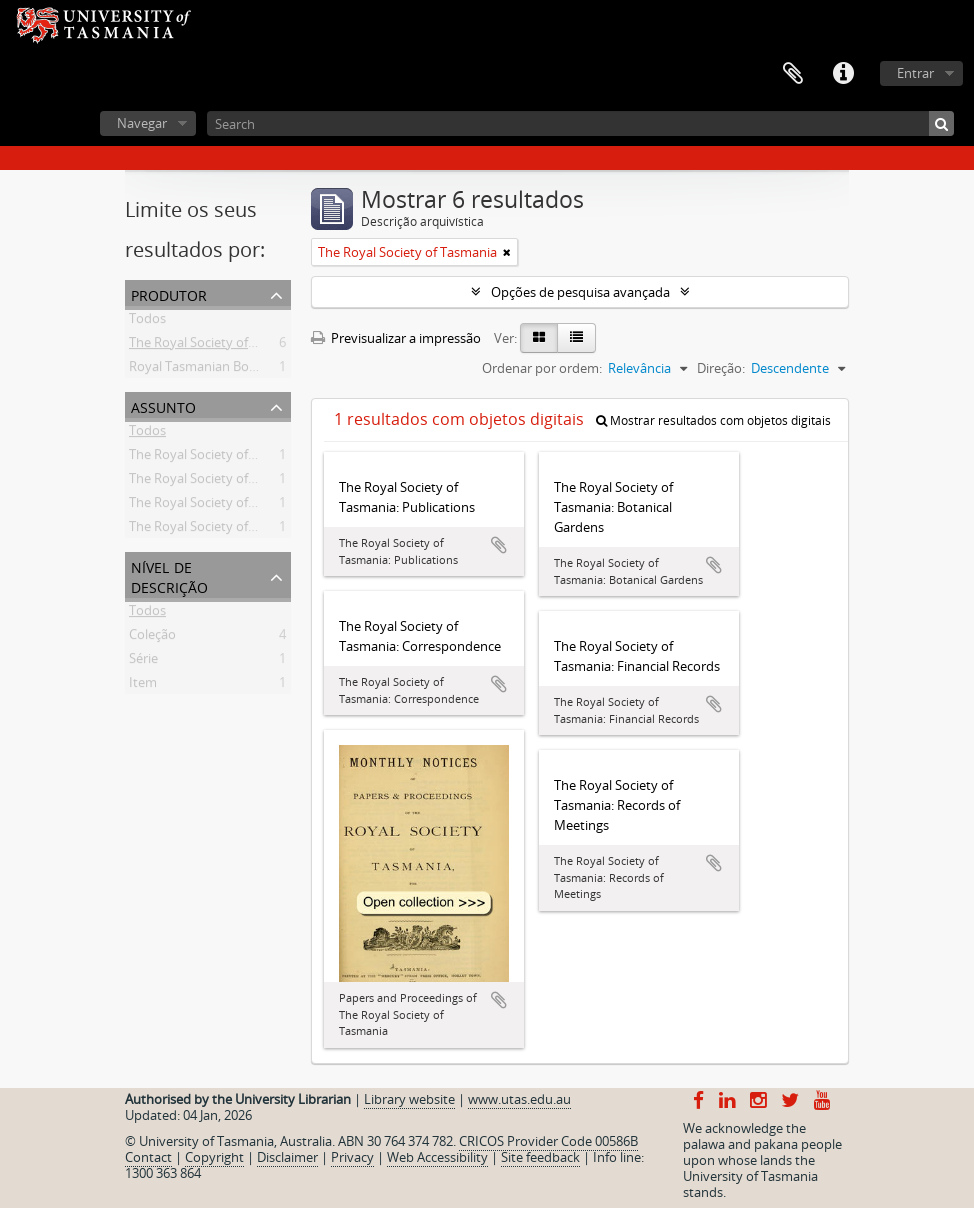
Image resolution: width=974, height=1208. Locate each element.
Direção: (721, 368)
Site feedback (540, 1157)
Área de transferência (793, 74)
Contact (148, 1157)
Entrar (915, 73)
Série (143, 662)
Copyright (214, 1157)
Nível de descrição (169, 575)
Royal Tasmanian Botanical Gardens (235, 370)
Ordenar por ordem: (542, 368)
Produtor (169, 293)
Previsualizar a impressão (396, 338)
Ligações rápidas (843, 74)
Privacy (352, 1157)
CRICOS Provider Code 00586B (548, 1141)
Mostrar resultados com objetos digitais (713, 420)
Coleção (152, 638)
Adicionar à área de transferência (499, 545)
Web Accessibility (437, 1157)
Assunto (163, 405)
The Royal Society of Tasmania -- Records (249, 482)
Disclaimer (287, 1157)
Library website (409, 1099)
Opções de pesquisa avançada (580, 292)
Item (143, 686)
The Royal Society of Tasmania (218, 346)
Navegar (142, 123)
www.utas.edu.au (519, 1099)
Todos (147, 322)
